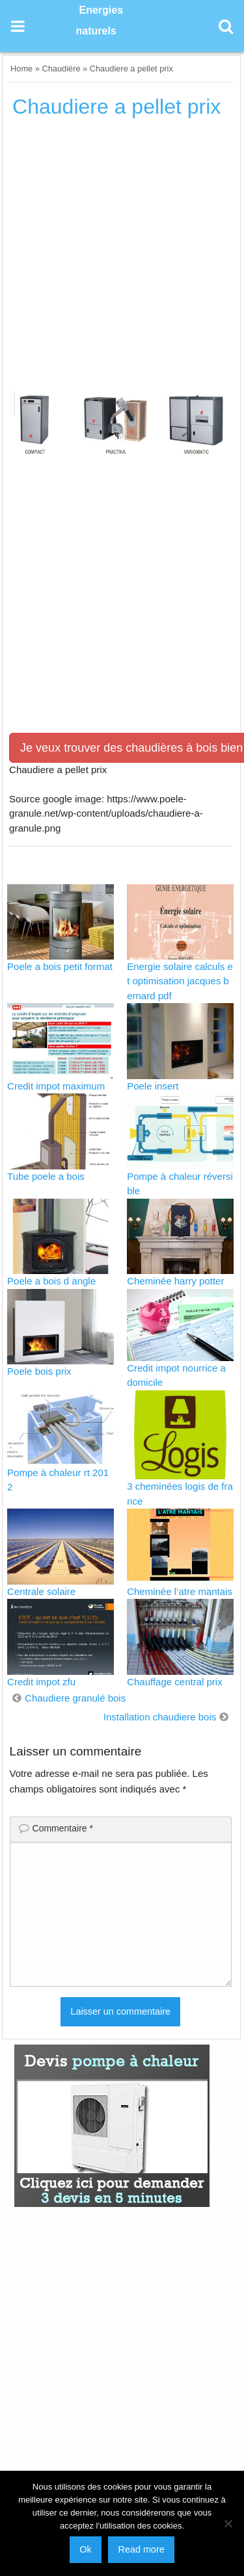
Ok (85, 2549)
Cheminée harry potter (175, 1280)
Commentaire (63, 1828)
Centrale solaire (41, 1591)
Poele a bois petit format (60, 966)
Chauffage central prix (174, 1681)
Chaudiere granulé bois (75, 1697)
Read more (141, 2549)
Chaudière (61, 68)
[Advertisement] (122, 259)
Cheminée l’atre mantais (179, 1591)
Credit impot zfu (41, 1681)
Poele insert (152, 1085)
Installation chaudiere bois (159, 1716)
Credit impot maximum (56, 1085)
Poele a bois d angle (51, 1280)
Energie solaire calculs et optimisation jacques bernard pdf (180, 981)
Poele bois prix (39, 1371)
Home (21, 68)
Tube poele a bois (46, 1176)
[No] (227, 2523)
